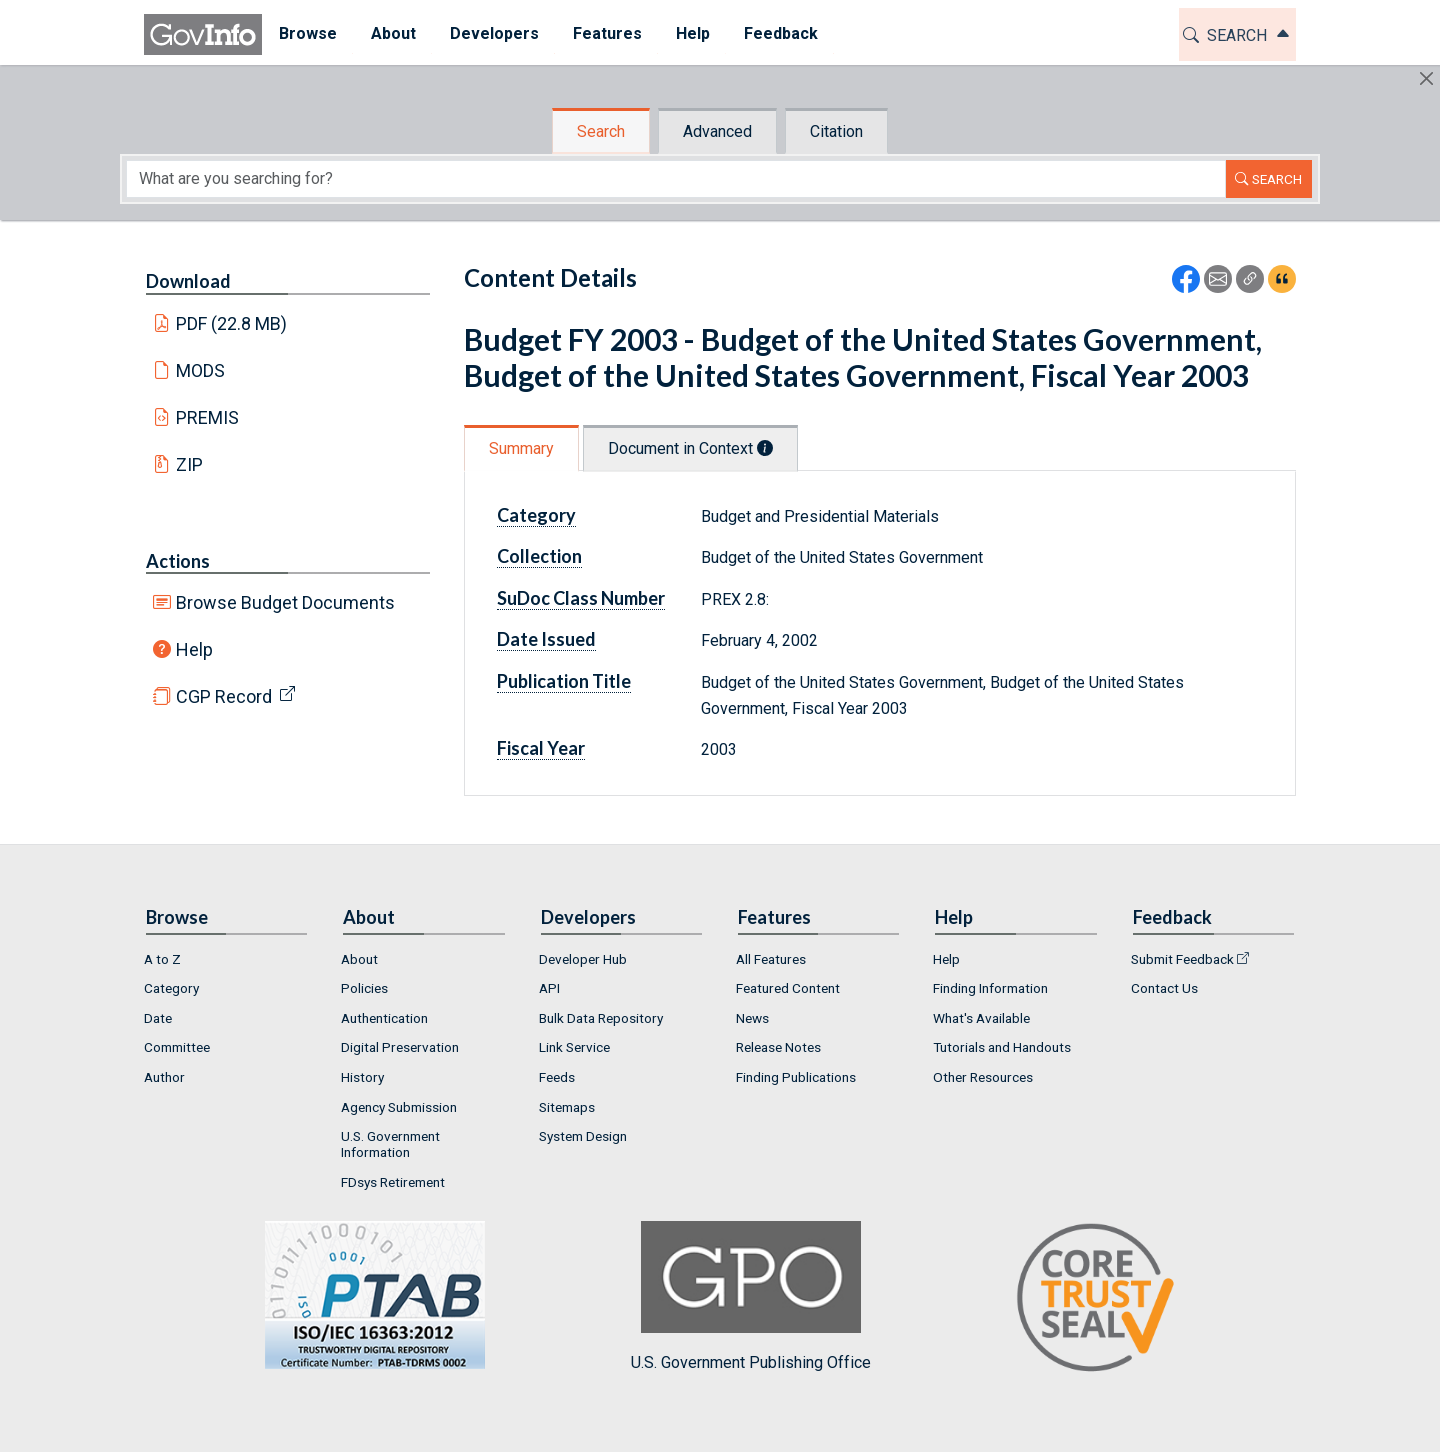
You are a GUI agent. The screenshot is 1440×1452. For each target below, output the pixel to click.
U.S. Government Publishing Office (751, 1296)
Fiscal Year (541, 748)
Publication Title (564, 681)
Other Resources (983, 1077)
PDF (232, 323)
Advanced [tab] (717, 131)
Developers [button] (494, 33)
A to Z (162, 959)
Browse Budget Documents (285, 602)
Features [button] (607, 33)
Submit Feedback (1182, 959)
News (752, 1018)
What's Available (981, 1018)
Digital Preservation (400, 1047)
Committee (177, 1047)
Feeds (557, 1077)
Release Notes (778, 1047)
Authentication (384, 1018)
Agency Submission (399, 1107)
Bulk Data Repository (601, 1018)
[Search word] (676, 179)
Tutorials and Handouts (1002, 1047)
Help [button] (693, 33)
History (362, 1077)
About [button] (393, 33)
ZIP (189, 464)
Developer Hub (583, 959)
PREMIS (207, 417)
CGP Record (224, 696)
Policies (364, 988)
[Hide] (1426, 78)
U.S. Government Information (390, 1144)
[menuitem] (308, 34)
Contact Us (1164, 988)
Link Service (574, 1047)
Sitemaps (567, 1107)
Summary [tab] (521, 448)
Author (164, 1077)
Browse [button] (308, 33)
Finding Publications (796, 1077)
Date (158, 1018)
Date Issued (546, 639)
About (359, 959)
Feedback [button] (781, 33)
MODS (200, 370)
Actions (178, 561)
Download (188, 281)
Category (536, 515)
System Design (583, 1136)
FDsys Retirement (393, 1182)
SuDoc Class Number (581, 598)
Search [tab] (601, 131)
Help (194, 649)
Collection (539, 556)
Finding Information (990, 988)
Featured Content (788, 988)
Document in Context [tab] (690, 448)
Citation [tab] (836, 131)
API (549, 988)
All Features (771, 959)
